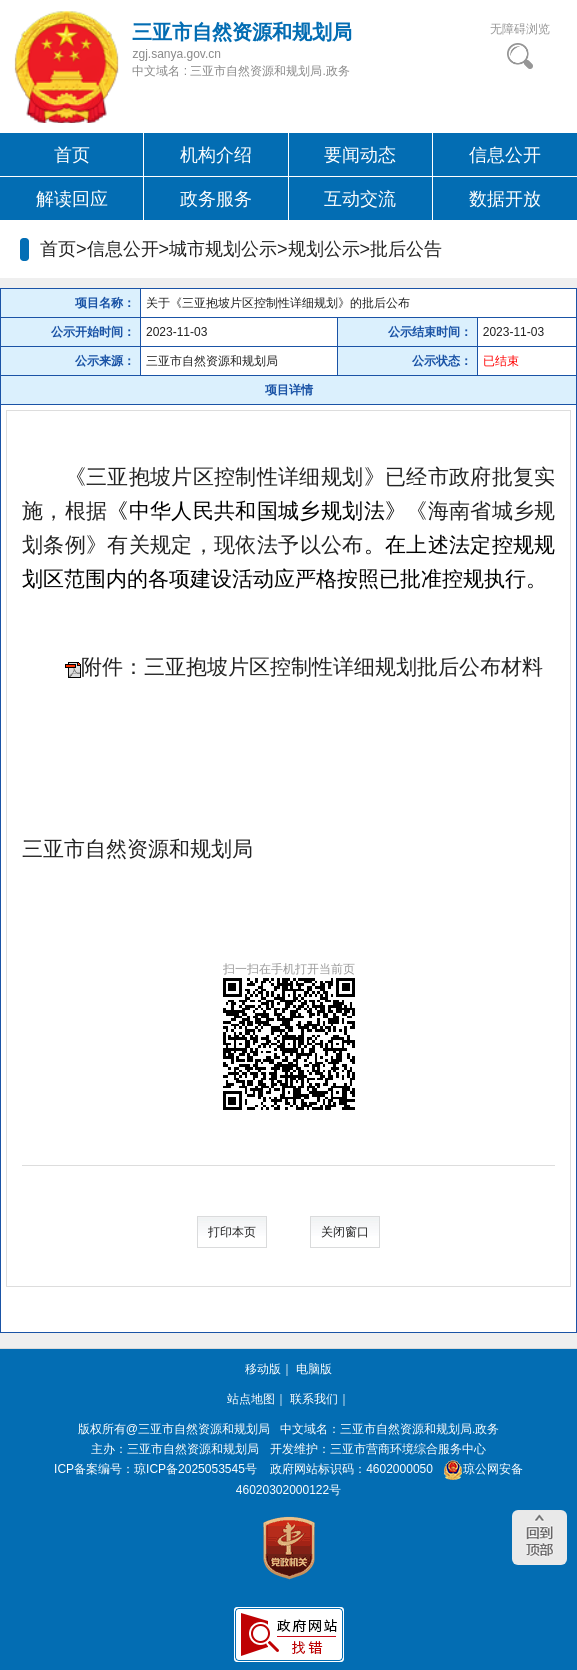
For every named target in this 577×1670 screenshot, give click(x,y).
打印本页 (232, 1232)
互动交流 (360, 199)
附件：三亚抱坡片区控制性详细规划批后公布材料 (312, 667)
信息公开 (505, 155)
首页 (72, 155)
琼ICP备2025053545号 (195, 1469)
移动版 (263, 1369)
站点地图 (251, 1399)
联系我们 (314, 1399)
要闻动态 (360, 155)
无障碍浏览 (520, 29)
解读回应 (72, 199)
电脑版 (314, 1369)
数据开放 (505, 199)
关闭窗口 (345, 1232)
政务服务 (216, 199)
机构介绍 (216, 155)
